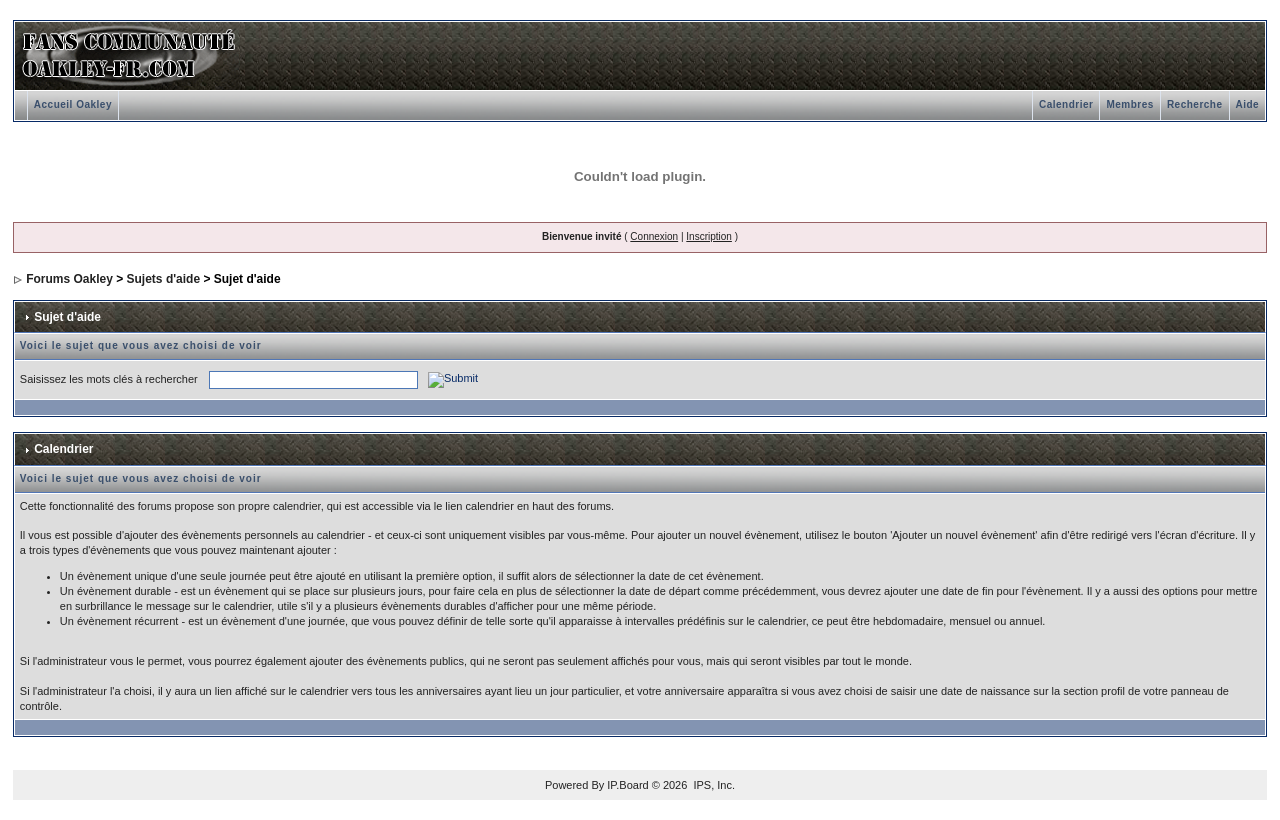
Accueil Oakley (73, 104)
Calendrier (1066, 104)
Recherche (1195, 104)
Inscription (709, 236)
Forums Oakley (69, 279)
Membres (1129, 104)
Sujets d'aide (164, 279)
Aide (1248, 104)
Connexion (654, 236)
